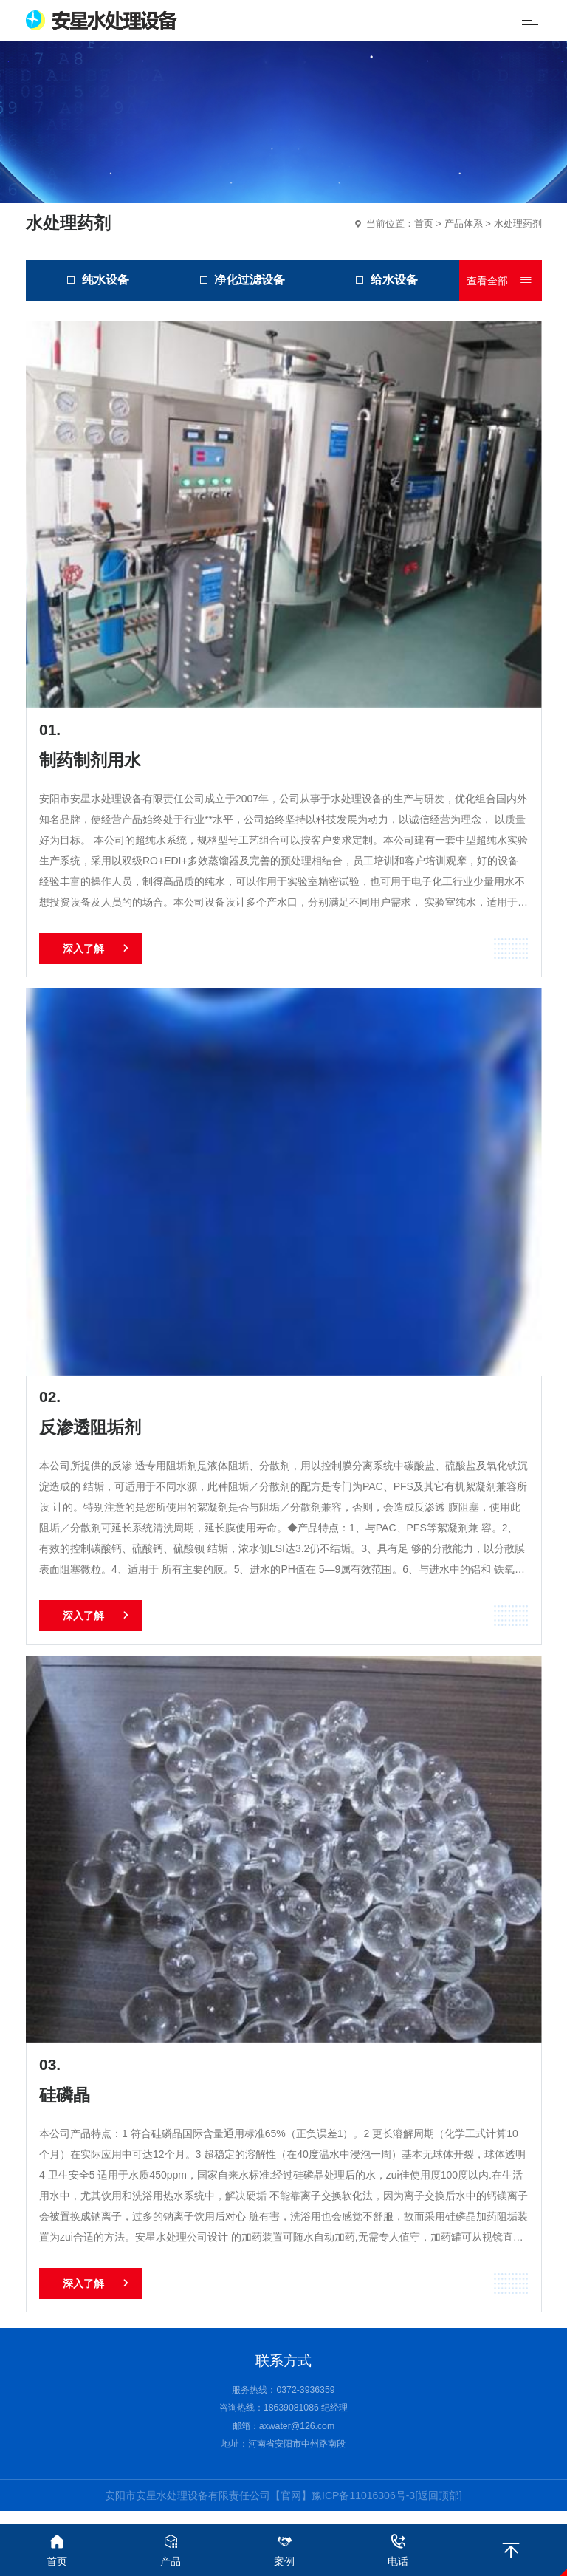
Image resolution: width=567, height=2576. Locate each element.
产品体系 (463, 223)
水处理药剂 (518, 223)
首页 (423, 223)
